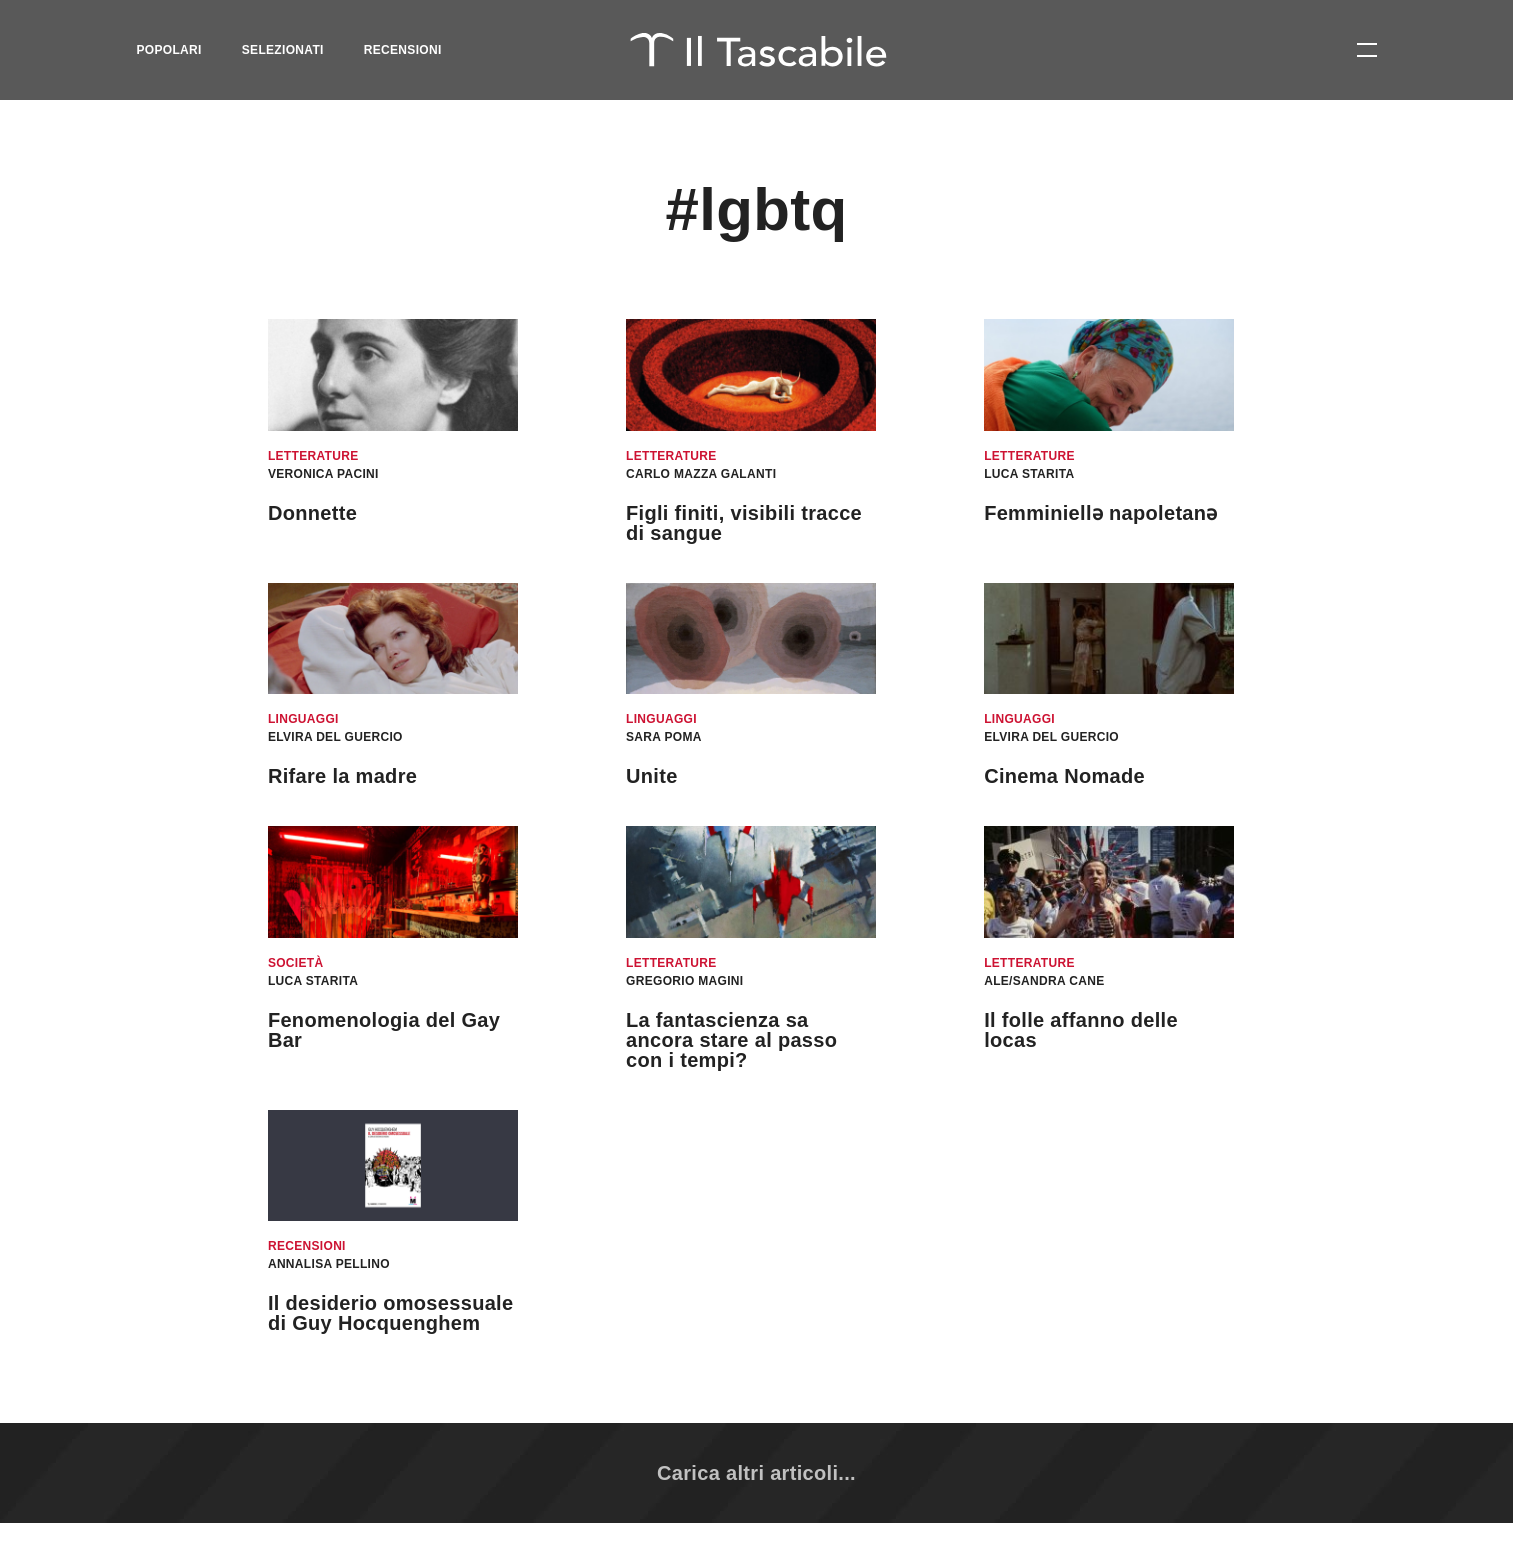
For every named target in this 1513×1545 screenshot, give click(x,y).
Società (296, 963)
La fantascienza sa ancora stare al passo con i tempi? (731, 1040)
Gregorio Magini (684, 981)
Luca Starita (1029, 474)
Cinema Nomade (1064, 776)
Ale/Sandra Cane (1044, 981)
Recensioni (403, 50)
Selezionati (283, 50)
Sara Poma (664, 737)
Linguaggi (303, 719)
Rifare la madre (342, 776)
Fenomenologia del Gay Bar (384, 1030)
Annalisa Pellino (329, 1264)
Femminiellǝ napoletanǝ (1101, 513)
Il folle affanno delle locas (1081, 1030)
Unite (652, 776)
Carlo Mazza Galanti (701, 474)
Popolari (169, 50)
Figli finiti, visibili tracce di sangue (744, 523)
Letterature (313, 456)
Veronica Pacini (323, 474)
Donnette (312, 513)
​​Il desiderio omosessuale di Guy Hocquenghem (391, 1313)
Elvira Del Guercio (335, 737)
